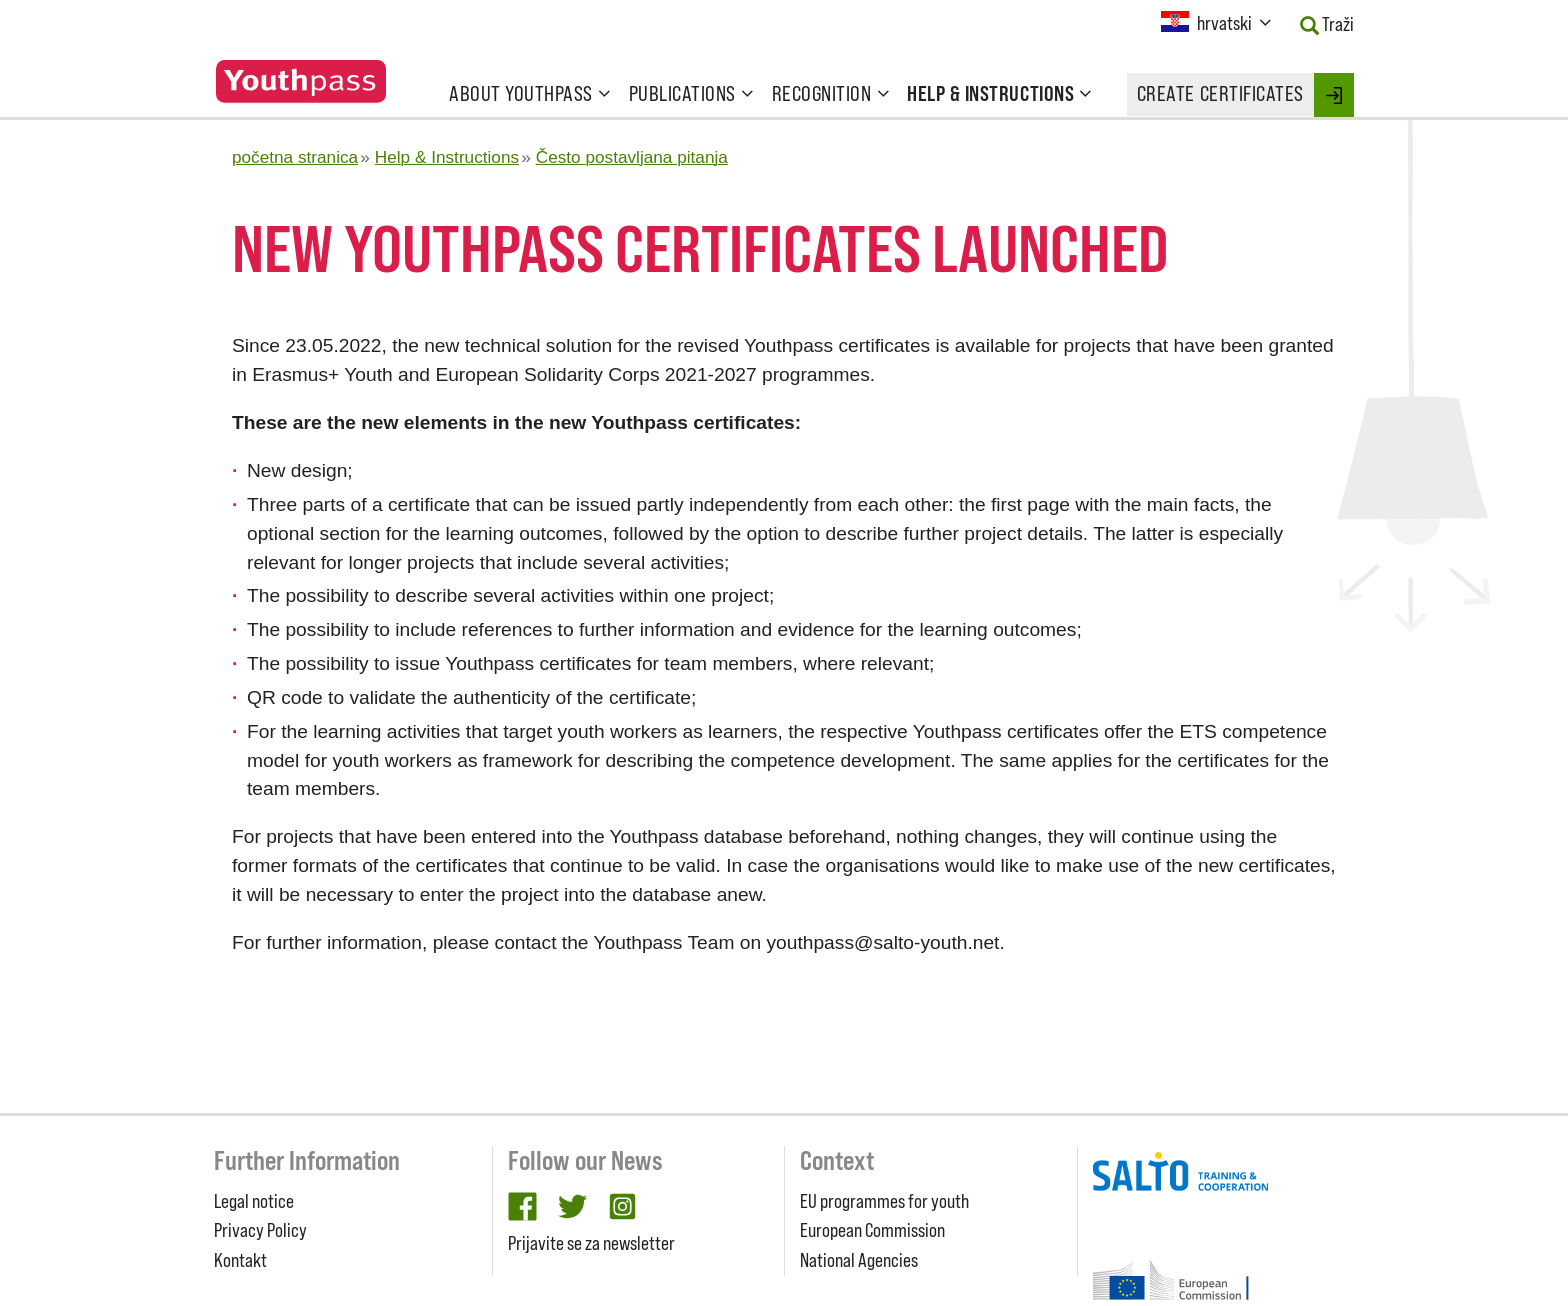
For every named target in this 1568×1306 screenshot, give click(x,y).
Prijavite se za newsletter (591, 1243)
